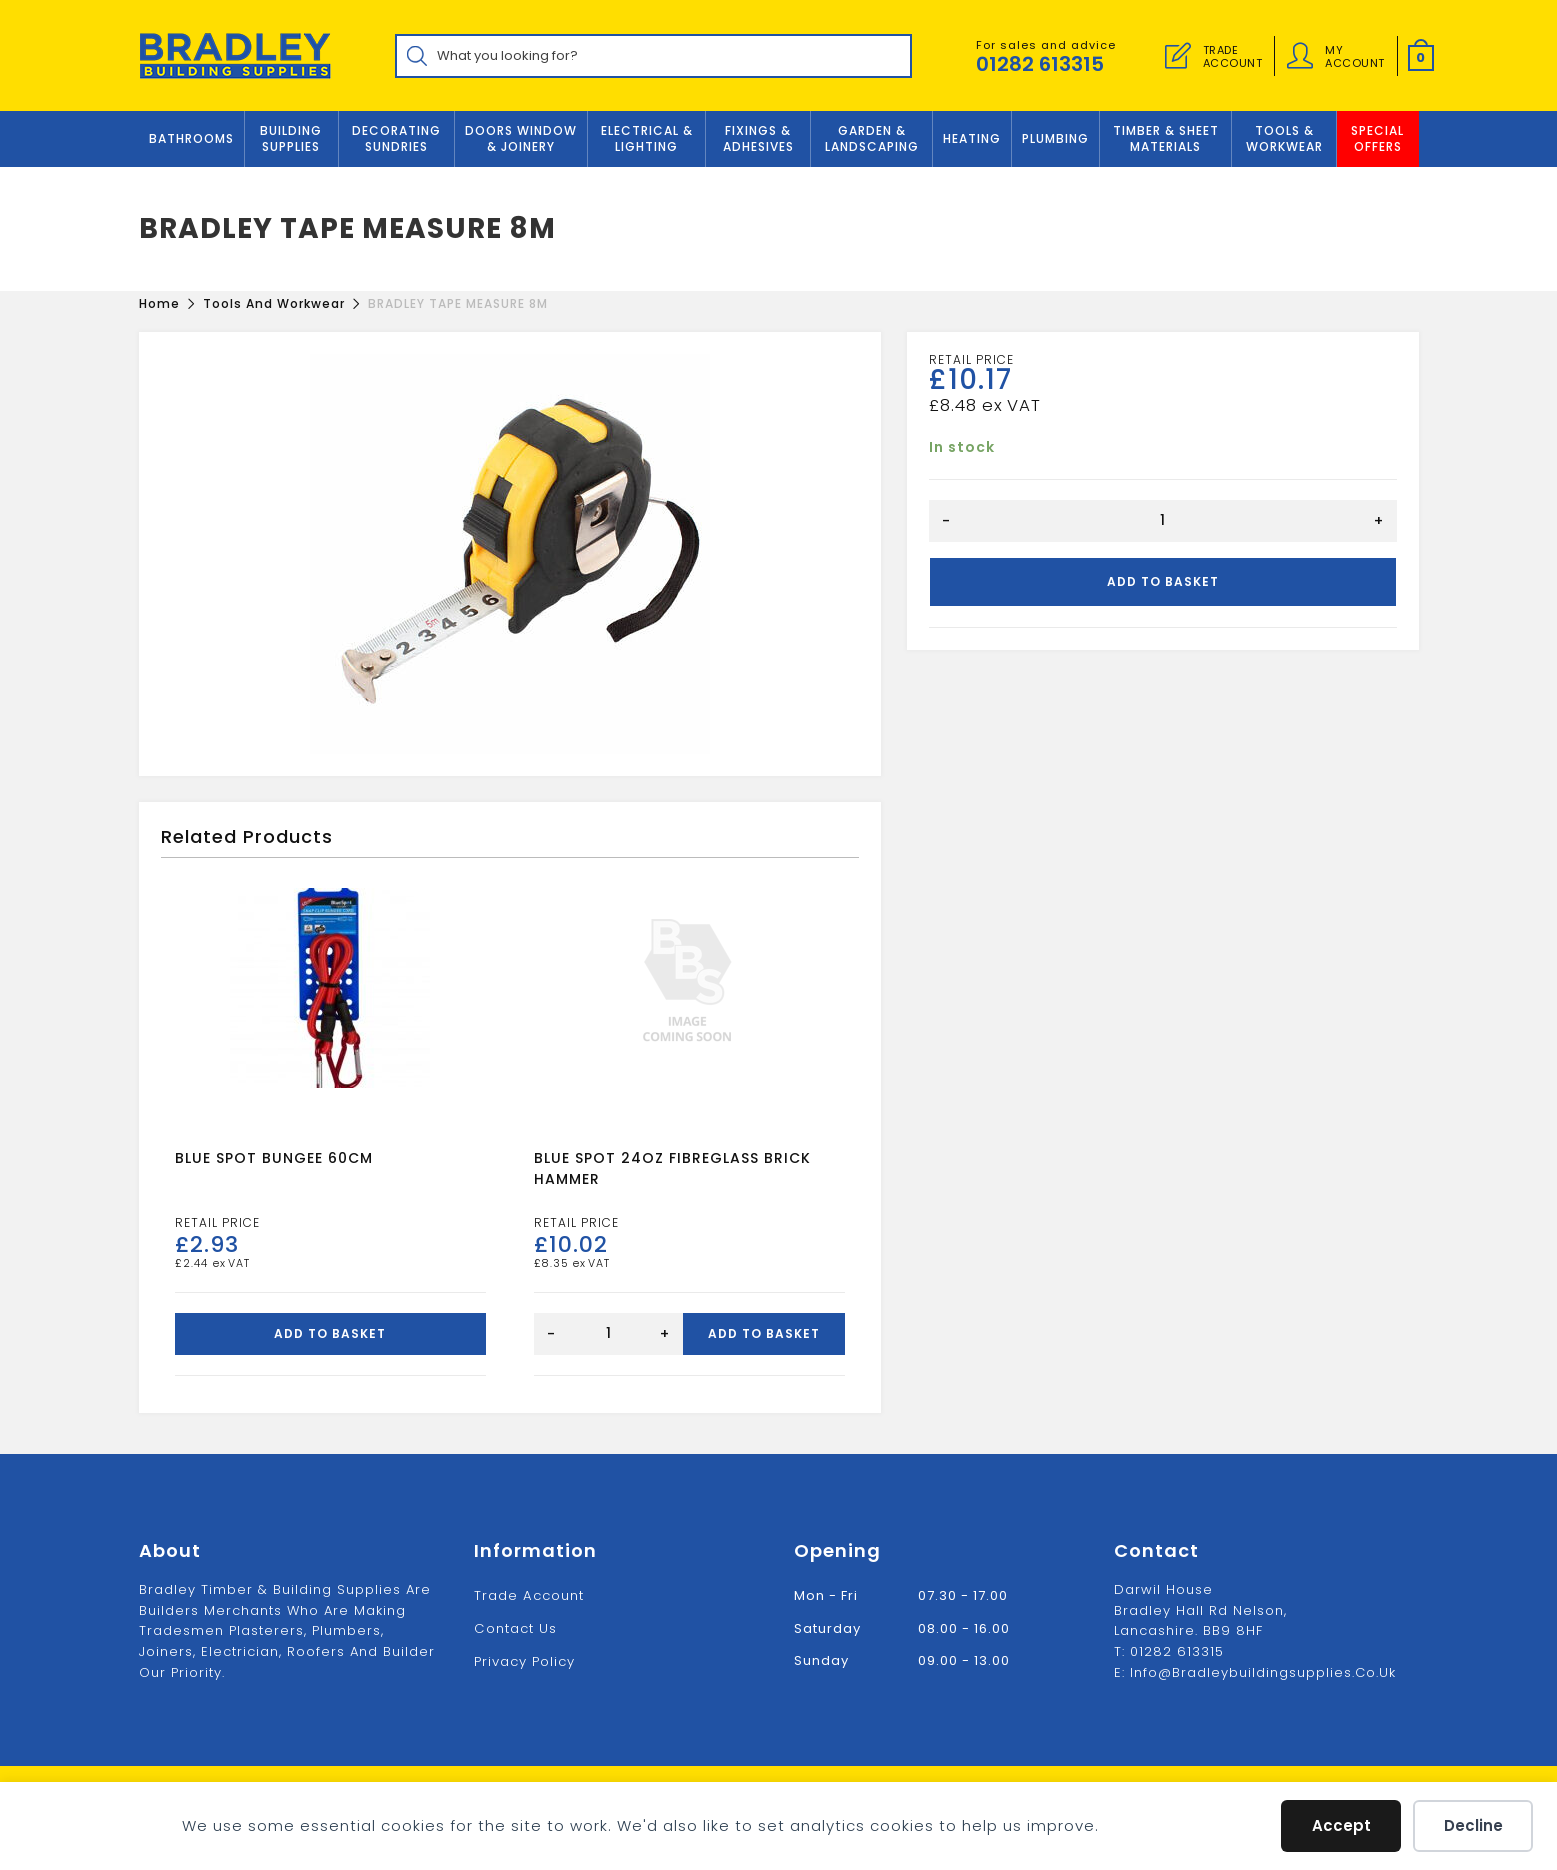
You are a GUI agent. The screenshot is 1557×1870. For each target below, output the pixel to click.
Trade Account (528, 1595)
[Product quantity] (1163, 521)
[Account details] (1300, 56)
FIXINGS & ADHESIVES (758, 139)
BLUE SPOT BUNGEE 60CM (274, 1159)
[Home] (159, 303)
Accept (1341, 1825)
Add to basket (1163, 581)
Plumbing (1055, 139)
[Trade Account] (1178, 56)
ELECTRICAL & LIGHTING (647, 139)
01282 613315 (1040, 64)
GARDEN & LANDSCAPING (872, 139)
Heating (972, 139)
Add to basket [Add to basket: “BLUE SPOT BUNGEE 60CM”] (330, 1334)
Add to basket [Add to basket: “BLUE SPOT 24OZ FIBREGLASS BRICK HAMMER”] (764, 1334)
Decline (1473, 1825)
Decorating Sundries (396, 139)
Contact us (515, 1627)
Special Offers (1377, 139)
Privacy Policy (524, 1660)
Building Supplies (291, 139)
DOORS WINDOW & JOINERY (521, 139)
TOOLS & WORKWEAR (1284, 139)
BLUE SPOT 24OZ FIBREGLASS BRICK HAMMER (672, 1169)
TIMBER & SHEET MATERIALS (1166, 139)
